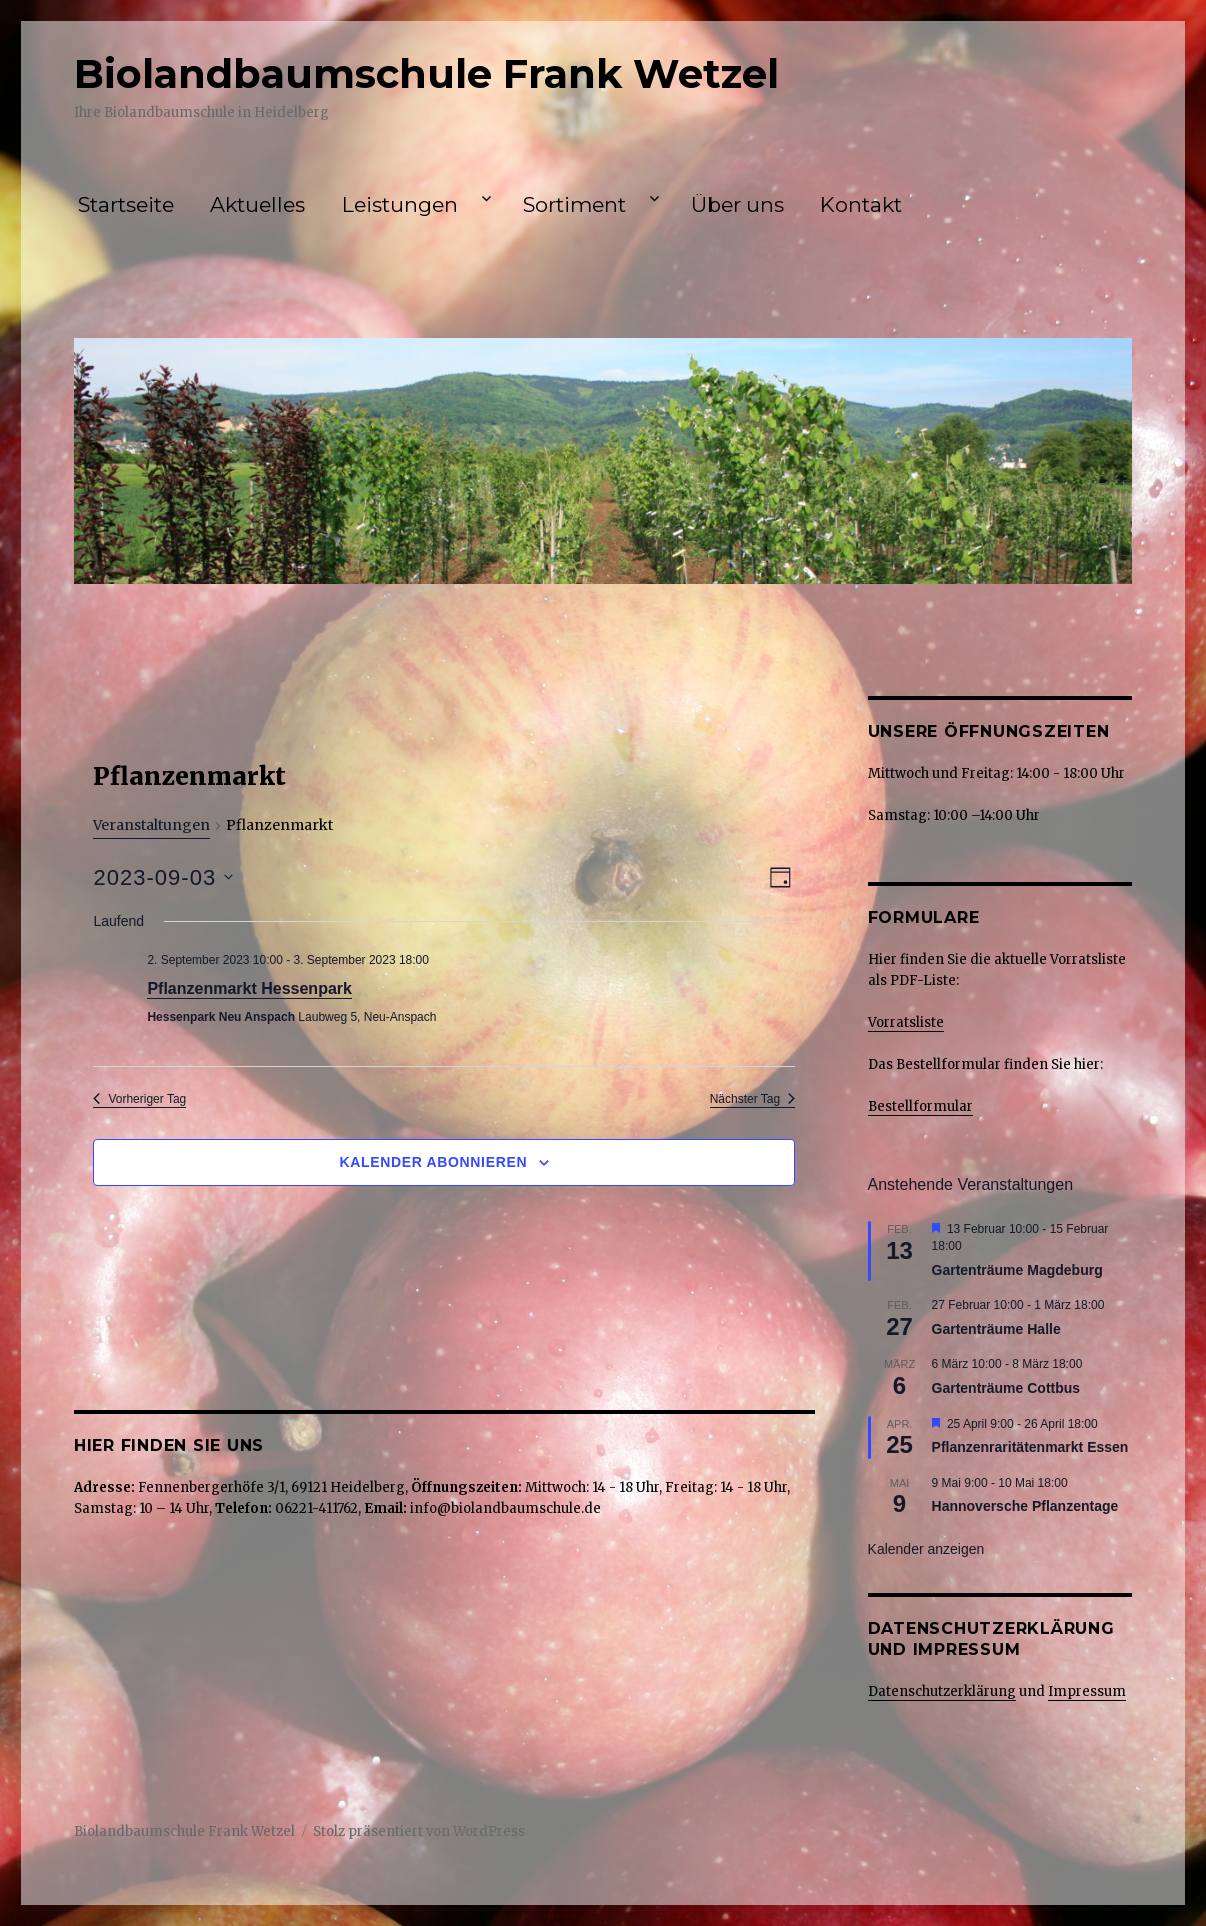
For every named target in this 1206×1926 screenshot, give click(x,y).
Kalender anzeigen (926, 1549)
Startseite (126, 204)
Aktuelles (257, 204)
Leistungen (400, 204)
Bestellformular (920, 1106)
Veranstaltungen (151, 825)
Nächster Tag (752, 1099)
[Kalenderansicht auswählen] (780, 877)
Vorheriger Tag (139, 1099)
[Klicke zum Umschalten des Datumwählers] (163, 877)
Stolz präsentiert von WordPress (419, 1831)
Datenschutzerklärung (942, 1691)
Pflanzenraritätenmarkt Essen (1030, 1447)
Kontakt (861, 204)
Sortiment (574, 204)
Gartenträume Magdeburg (1017, 1270)
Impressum (1087, 1691)
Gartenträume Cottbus (1006, 1388)
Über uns (737, 204)
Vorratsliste (906, 1022)
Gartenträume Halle (996, 1329)
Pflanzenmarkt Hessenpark (249, 988)
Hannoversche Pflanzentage (1025, 1506)
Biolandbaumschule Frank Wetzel (426, 73)
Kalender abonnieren (433, 1162)
